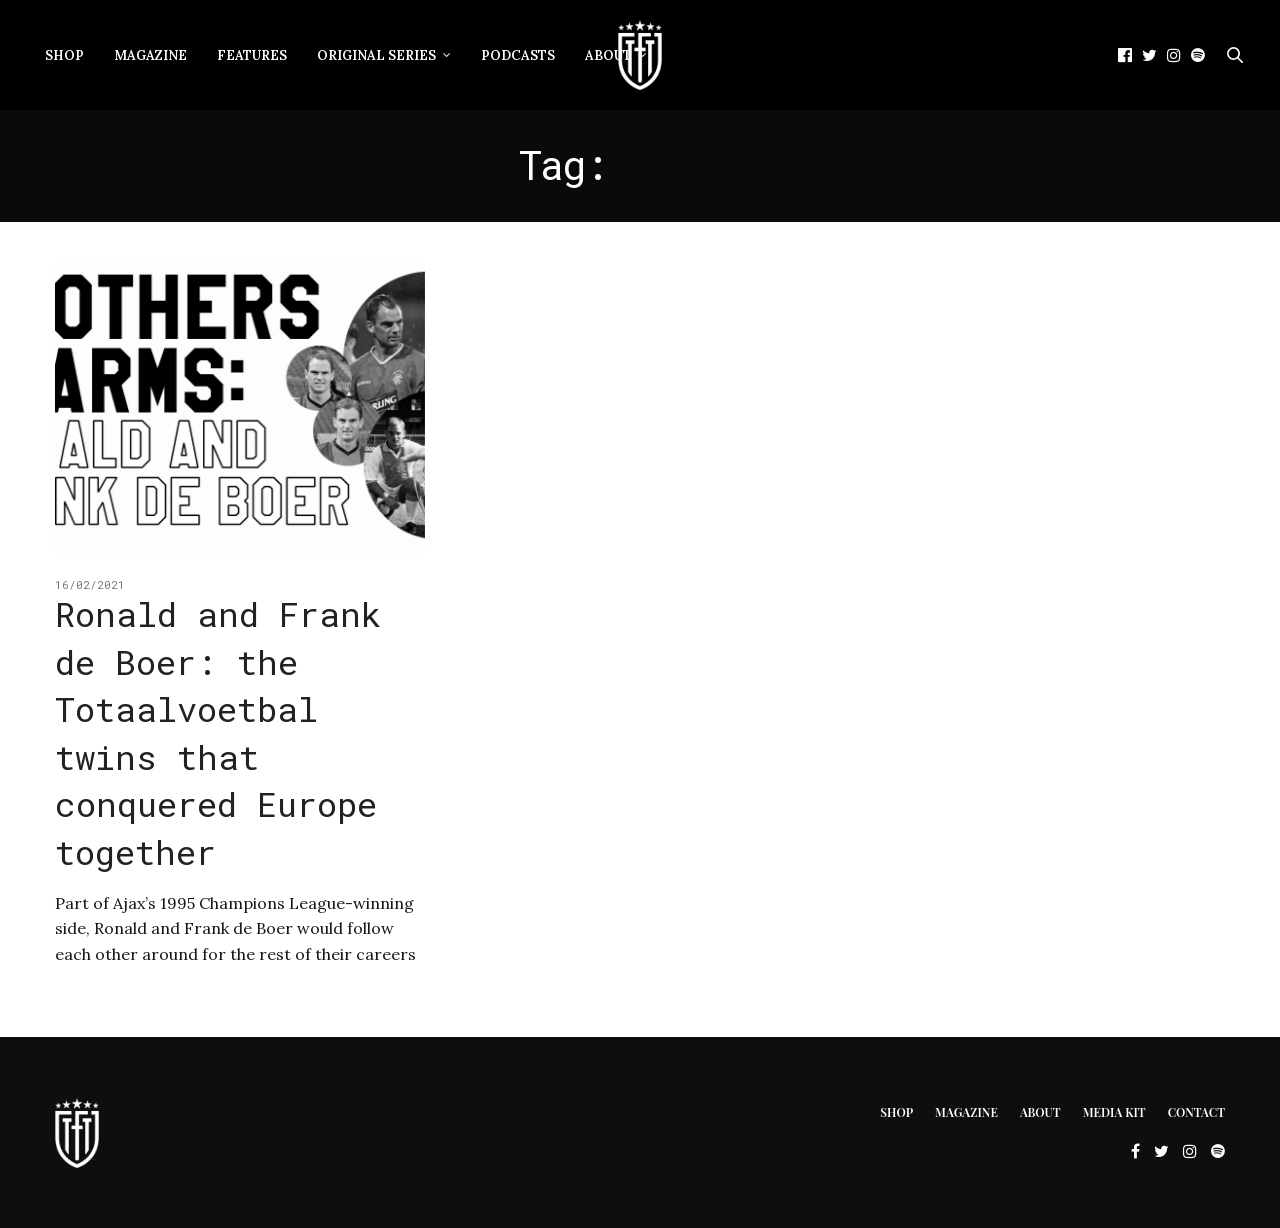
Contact (1196, 1112)
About (608, 55)
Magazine (150, 55)
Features (252, 55)
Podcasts (518, 55)
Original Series (376, 55)
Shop (64, 55)
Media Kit (1114, 1112)
